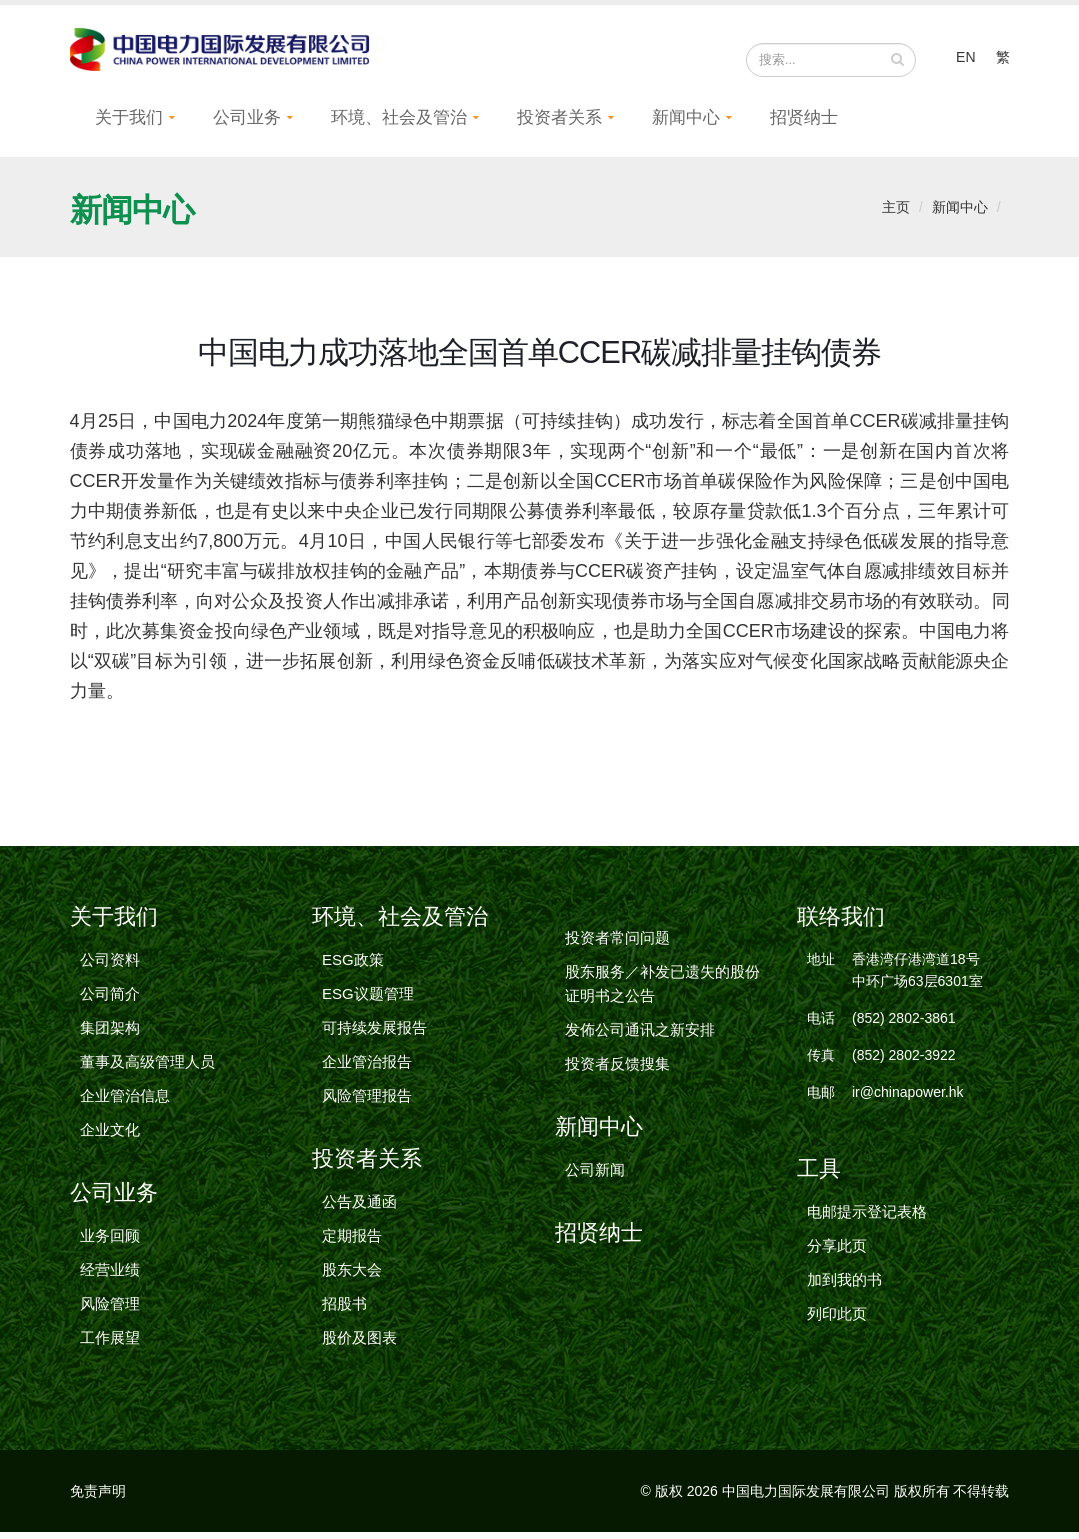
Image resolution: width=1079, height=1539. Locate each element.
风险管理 (110, 1310)
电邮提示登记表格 (867, 1218)
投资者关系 (559, 124)
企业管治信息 (125, 1102)
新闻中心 (686, 124)
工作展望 (110, 1344)
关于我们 (129, 124)
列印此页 (837, 1320)
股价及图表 (359, 1344)
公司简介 (110, 1000)
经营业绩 (110, 1276)
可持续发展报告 (374, 1034)
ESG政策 (353, 966)
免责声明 (98, 1498)
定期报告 (352, 1242)
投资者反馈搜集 (617, 1070)
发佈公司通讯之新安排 (640, 1036)
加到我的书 (844, 1286)
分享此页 (837, 1252)
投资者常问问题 (617, 944)
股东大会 (352, 1276)
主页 (896, 214)
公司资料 (110, 966)
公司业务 (247, 124)
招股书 (344, 1310)
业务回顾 (110, 1242)
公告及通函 (359, 1208)
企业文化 (110, 1136)
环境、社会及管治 (399, 124)
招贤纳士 (804, 124)
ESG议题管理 (368, 1000)
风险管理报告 (367, 1102)
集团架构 (110, 1034)
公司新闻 (595, 1176)
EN (965, 60)
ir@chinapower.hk (908, 1099)
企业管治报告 (367, 1068)
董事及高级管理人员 (147, 1068)
